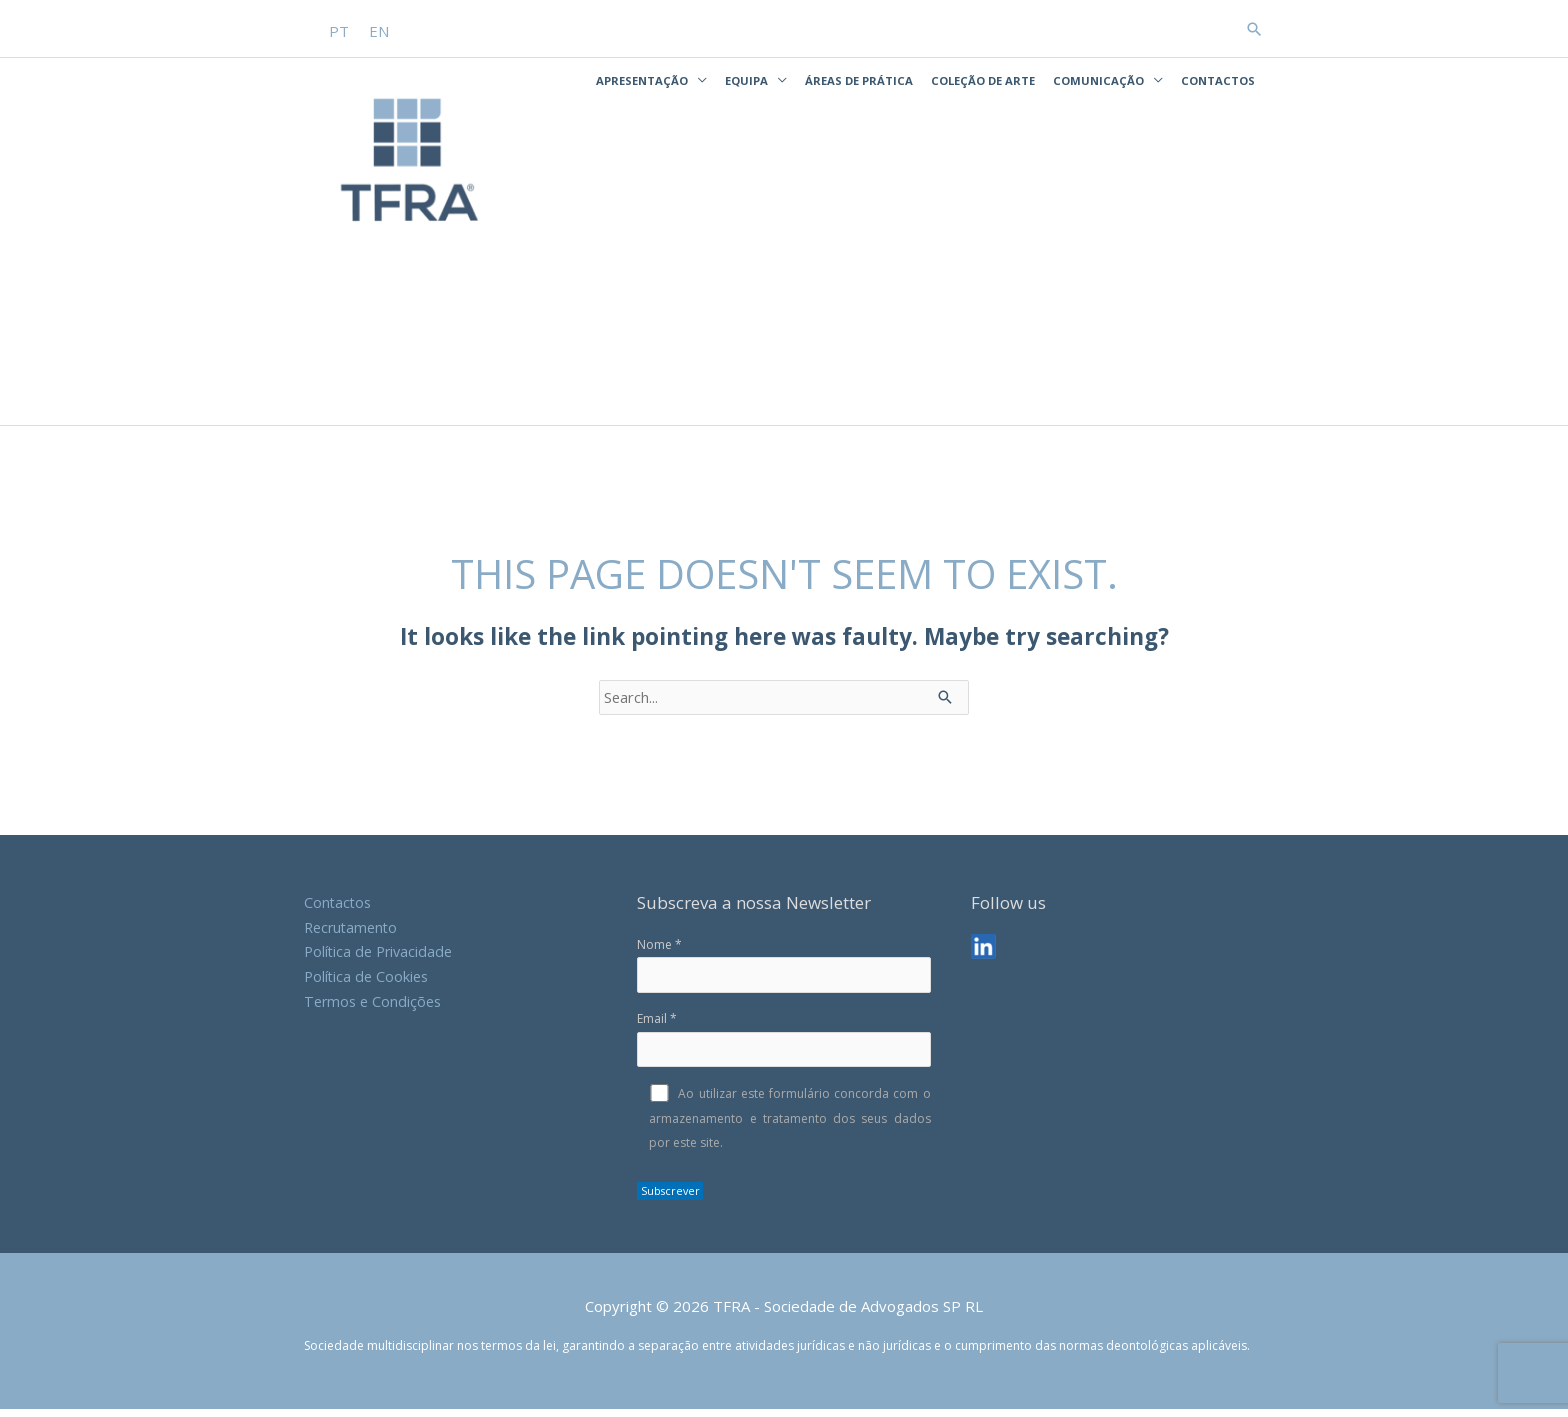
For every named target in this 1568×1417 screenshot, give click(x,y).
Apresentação (642, 79)
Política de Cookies (368, 984)
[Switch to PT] (340, 29)
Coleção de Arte (983, 79)
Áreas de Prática (859, 79)
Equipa (746, 79)
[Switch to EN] (380, 29)
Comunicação (1098, 79)
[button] (1254, 28)
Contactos (1218, 79)
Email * (783, 1047)
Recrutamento (353, 935)
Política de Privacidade (381, 960)
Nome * (783, 973)
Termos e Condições (375, 1009)
